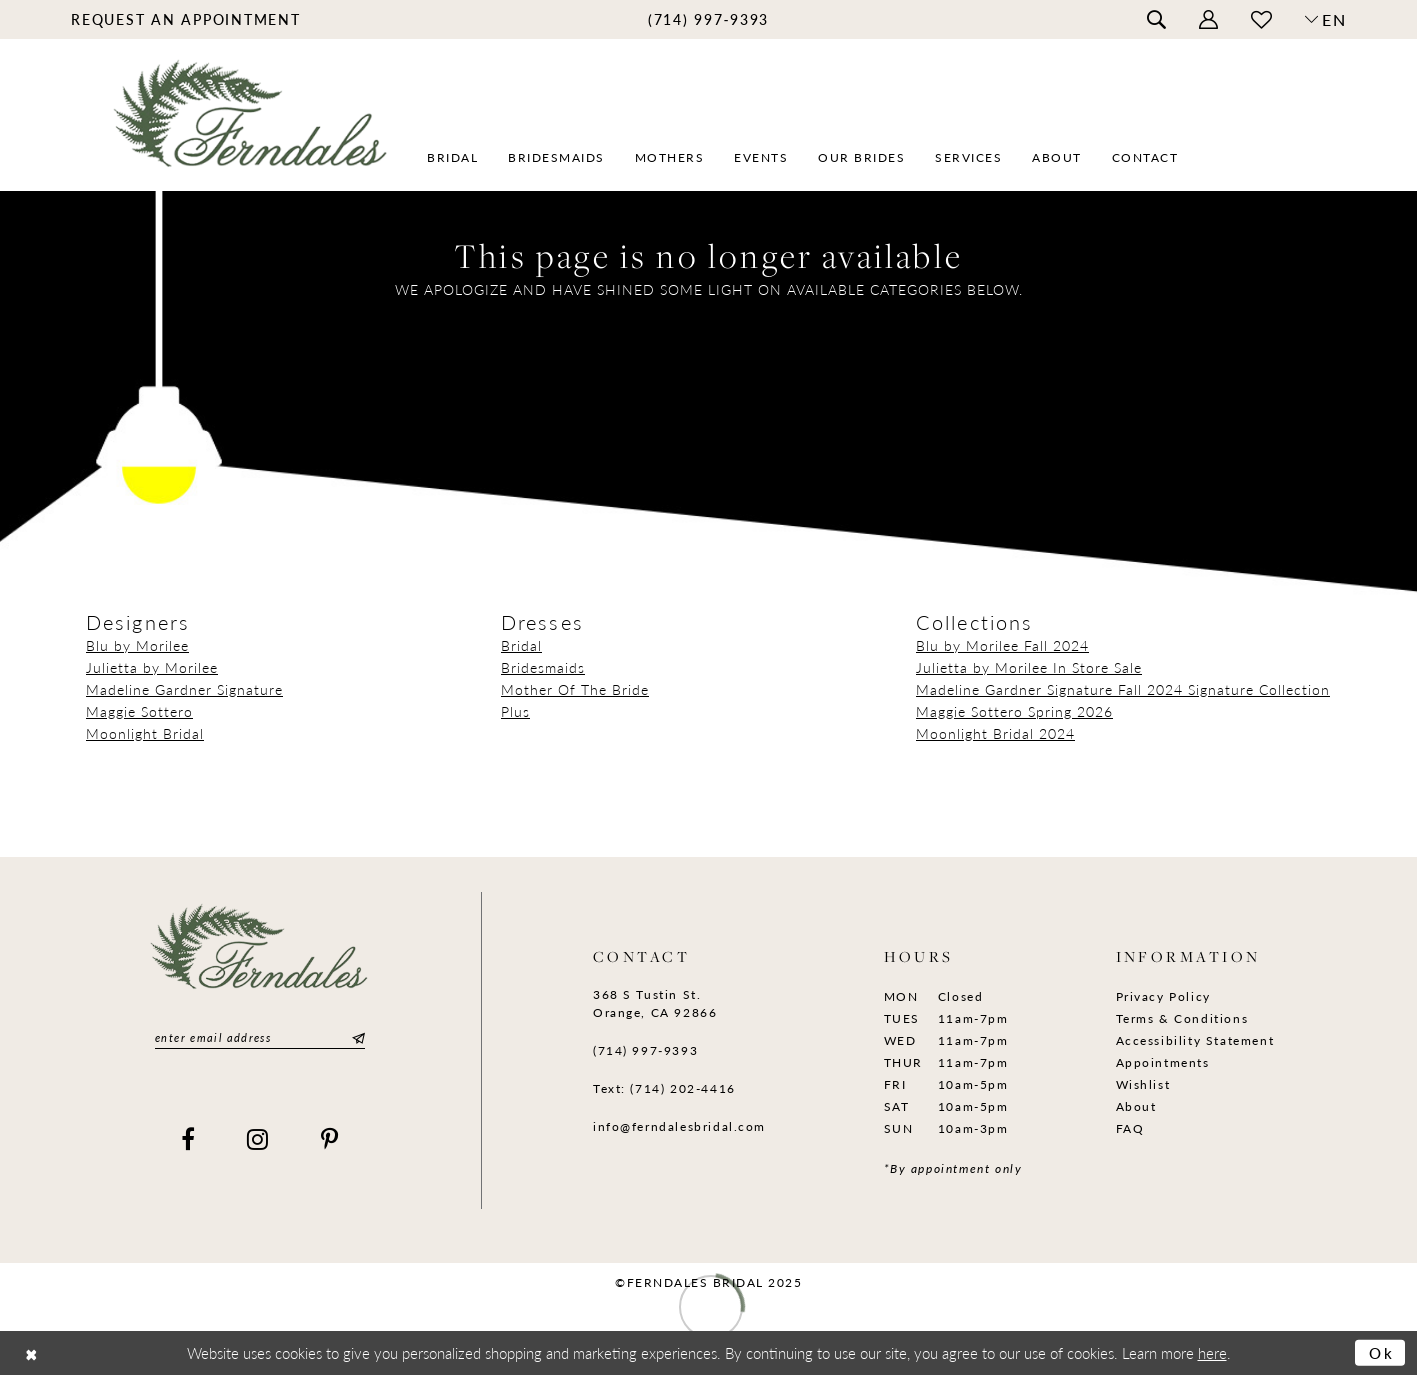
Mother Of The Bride (575, 689)
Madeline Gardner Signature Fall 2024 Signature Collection (1123, 689)
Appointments (1163, 1062)
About (1136, 1106)
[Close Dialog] (31, 1352)
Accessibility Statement (1195, 1040)
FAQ (1130, 1128)
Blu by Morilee (137, 645)
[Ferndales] (251, 125)
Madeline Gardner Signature (184, 689)
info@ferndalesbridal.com (679, 1126)
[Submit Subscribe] (356, 1037)
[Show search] (1157, 20)
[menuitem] (186, 18)
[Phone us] (708, 18)
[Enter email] (260, 1037)
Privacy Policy (1163, 996)
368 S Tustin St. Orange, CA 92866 (655, 1003)
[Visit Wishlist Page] (1262, 19)
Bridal (521, 645)
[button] (1209, 20)
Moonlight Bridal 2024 (995, 733)
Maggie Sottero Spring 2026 (1014, 711)
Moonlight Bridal (145, 733)
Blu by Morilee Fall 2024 (1002, 645)
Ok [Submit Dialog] (1382, 1352)
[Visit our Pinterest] (330, 1139)
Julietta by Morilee (152, 667)
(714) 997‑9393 (645, 1050)
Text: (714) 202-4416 (664, 1088)
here (1212, 1352)
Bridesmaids (543, 667)
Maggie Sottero (139, 711)
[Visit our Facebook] (189, 1139)
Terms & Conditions (1182, 1018)
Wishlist (1143, 1084)
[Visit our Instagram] (258, 1139)
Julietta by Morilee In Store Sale (1029, 667)
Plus (515, 711)
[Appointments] (186, 18)
